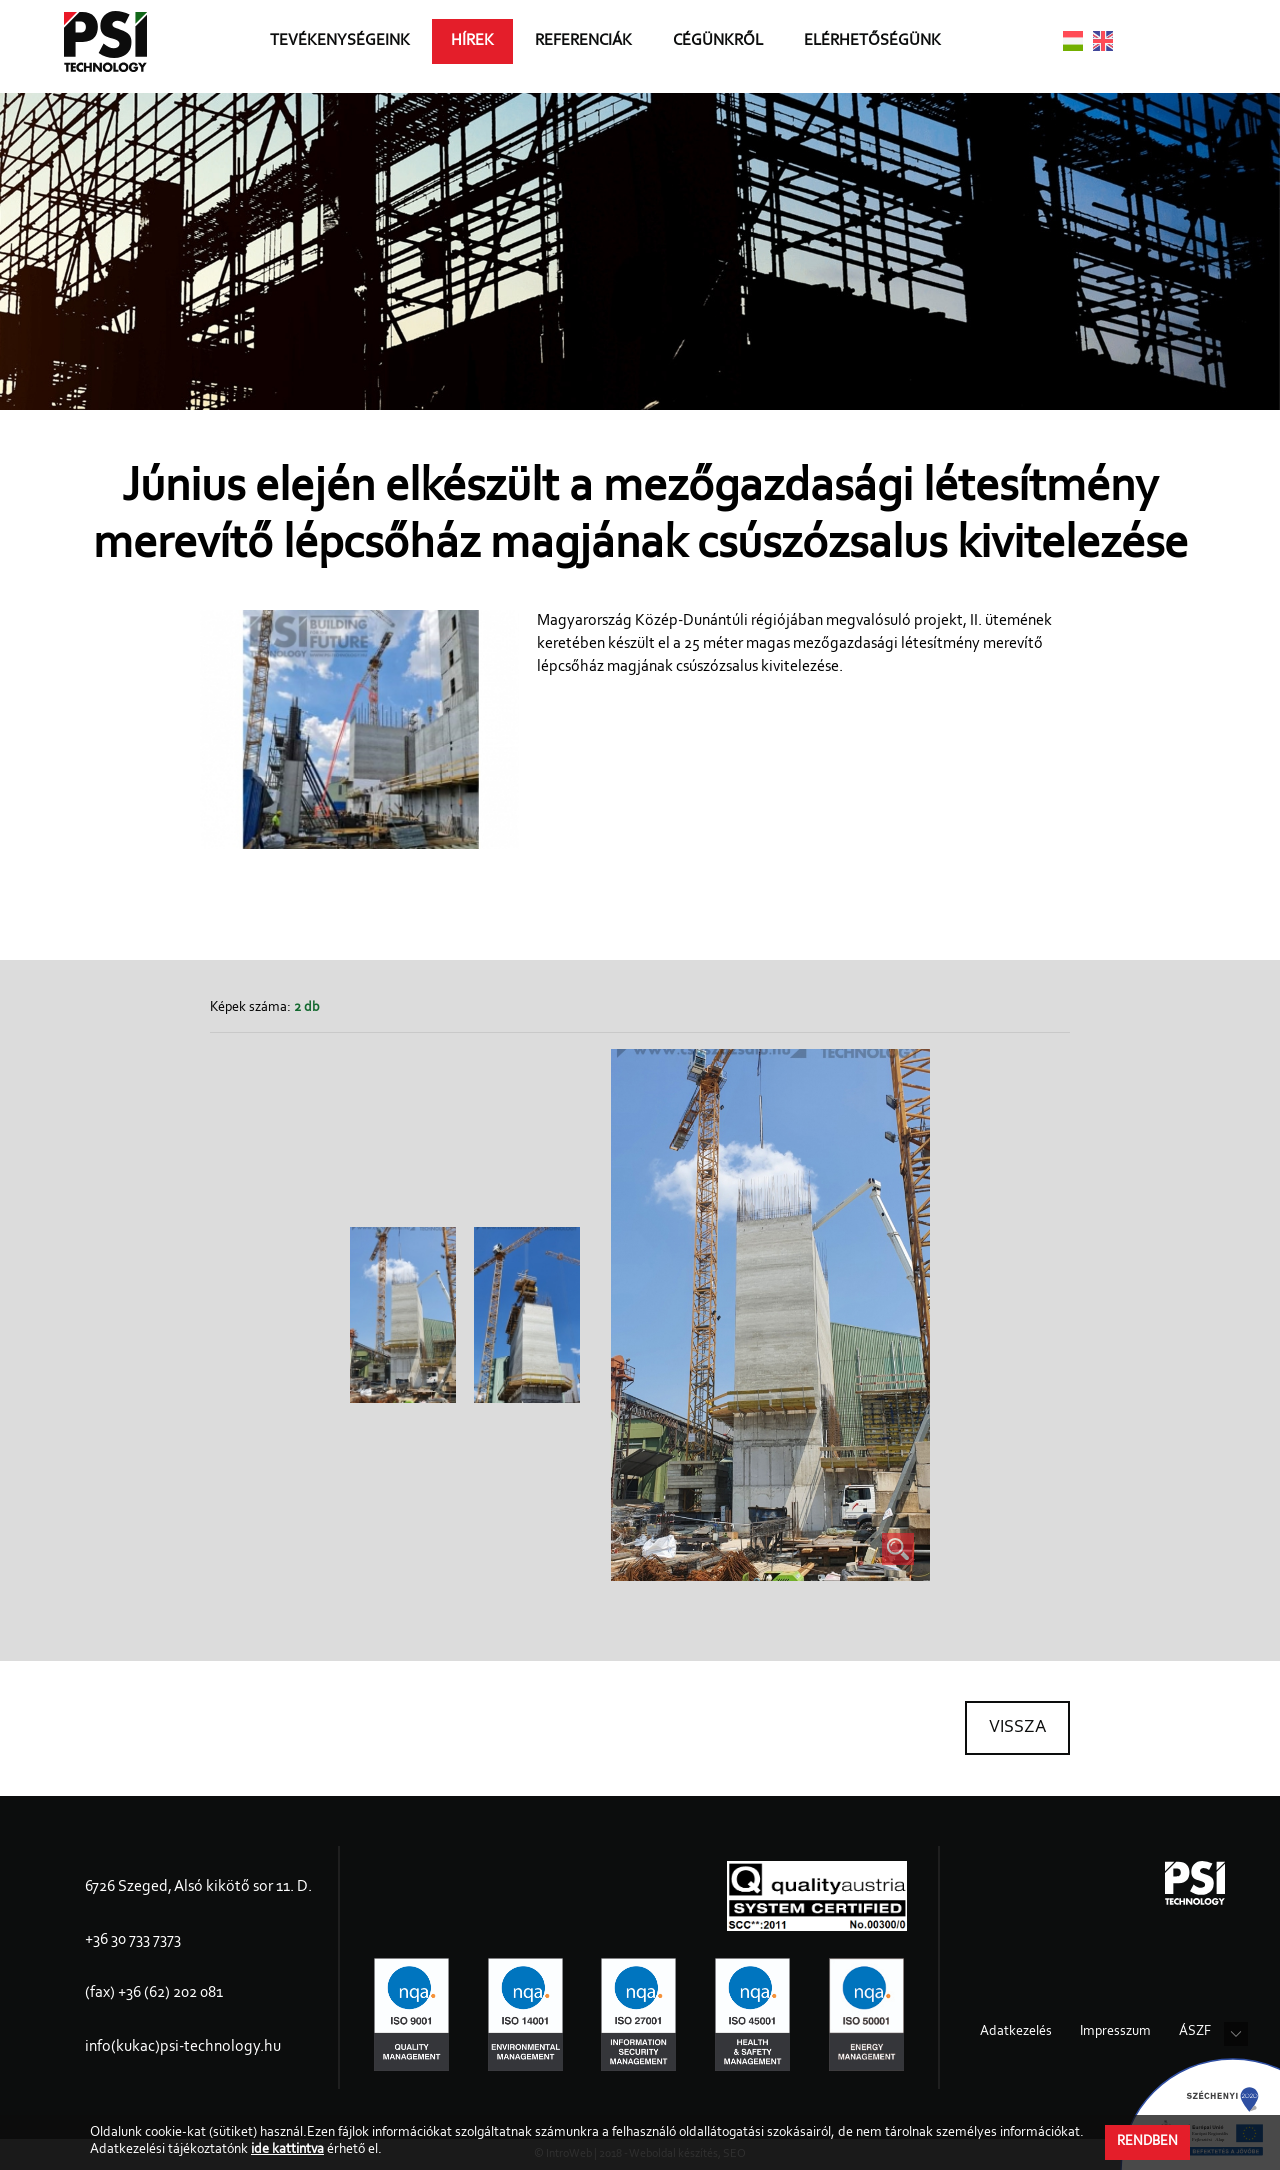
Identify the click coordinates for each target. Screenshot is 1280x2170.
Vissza (1017, 1728)
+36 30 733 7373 (133, 1940)
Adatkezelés (1016, 2032)
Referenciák (594, 46)
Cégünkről (729, 46)
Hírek (483, 46)
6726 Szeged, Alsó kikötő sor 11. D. (198, 1887)
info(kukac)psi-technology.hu (183, 2047)
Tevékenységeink (351, 46)
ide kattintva (287, 2150)
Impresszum (1115, 2032)
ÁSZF (1195, 2032)
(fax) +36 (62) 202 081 (154, 1993)
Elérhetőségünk (883, 46)
